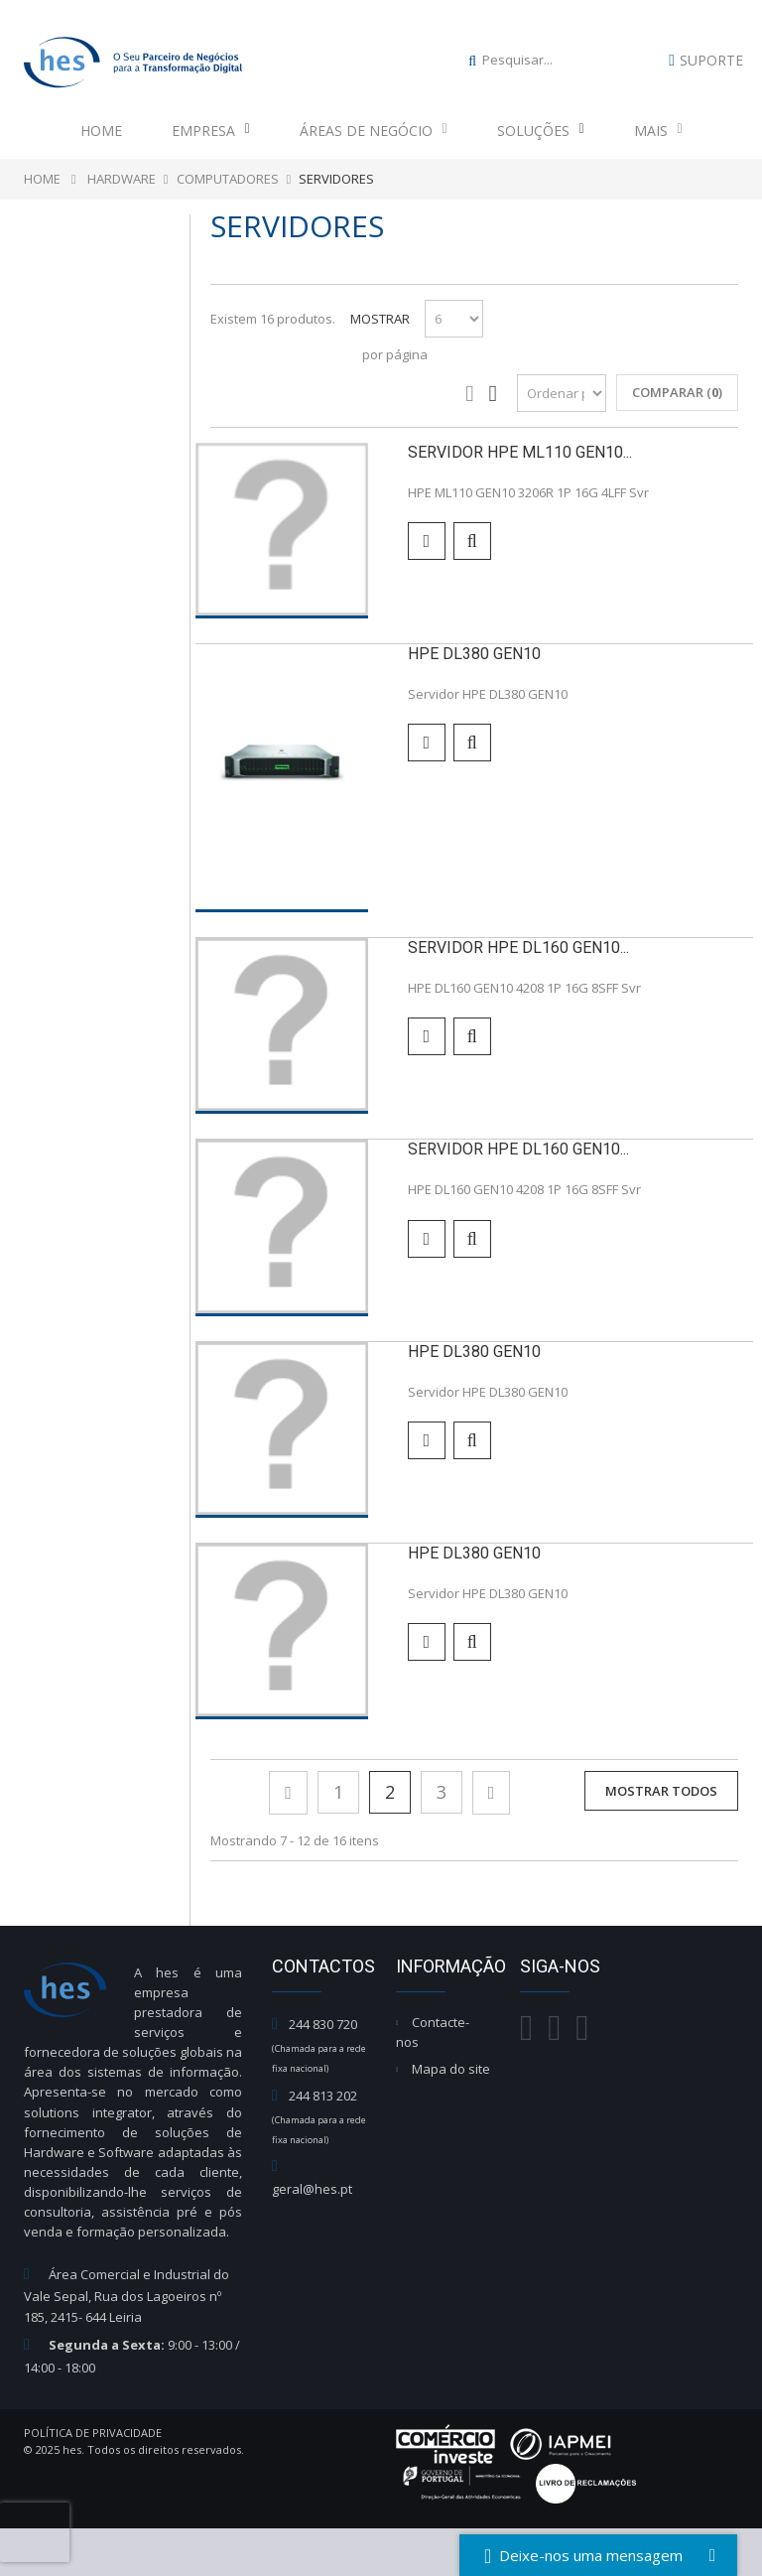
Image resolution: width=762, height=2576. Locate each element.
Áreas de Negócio (373, 130)
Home (101, 130)
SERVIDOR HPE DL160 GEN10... (518, 947)
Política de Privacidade (93, 2432)
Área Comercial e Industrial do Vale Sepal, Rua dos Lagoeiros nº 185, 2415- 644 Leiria (126, 2295)
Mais (658, 130)
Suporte (711, 60)
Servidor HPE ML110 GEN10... (520, 452)
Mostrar (380, 319)
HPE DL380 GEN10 (474, 653)
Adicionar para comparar (426, 541)
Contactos (323, 1966)
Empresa (211, 130)
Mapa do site (451, 2069)
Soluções (540, 130)
